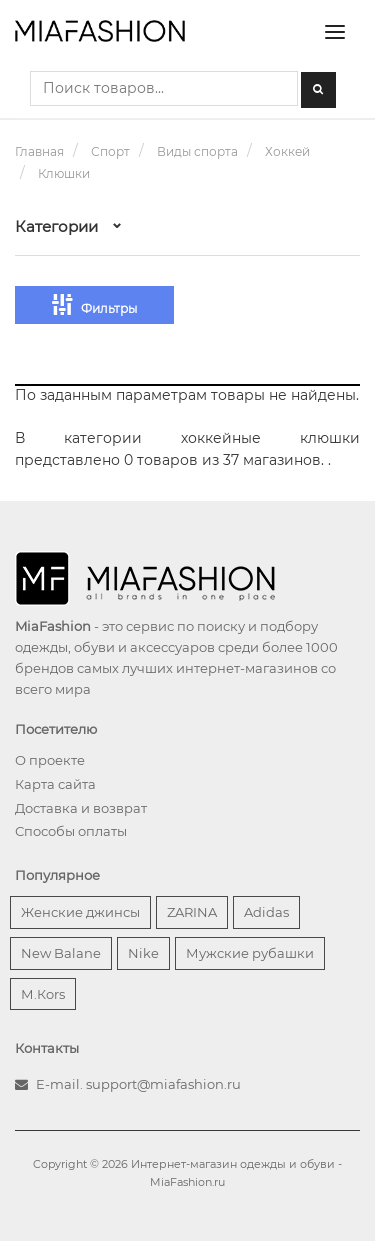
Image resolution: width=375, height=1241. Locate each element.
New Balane (61, 953)
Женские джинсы (80, 912)
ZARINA (192, 912)
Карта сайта (55, 784)
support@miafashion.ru (163, 1084)
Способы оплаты (71, 831)
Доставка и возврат (81, 808)
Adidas (266, 912)
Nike (143, 953)
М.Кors (43, 994)
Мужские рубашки (250, 953)
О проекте (50, 760)
